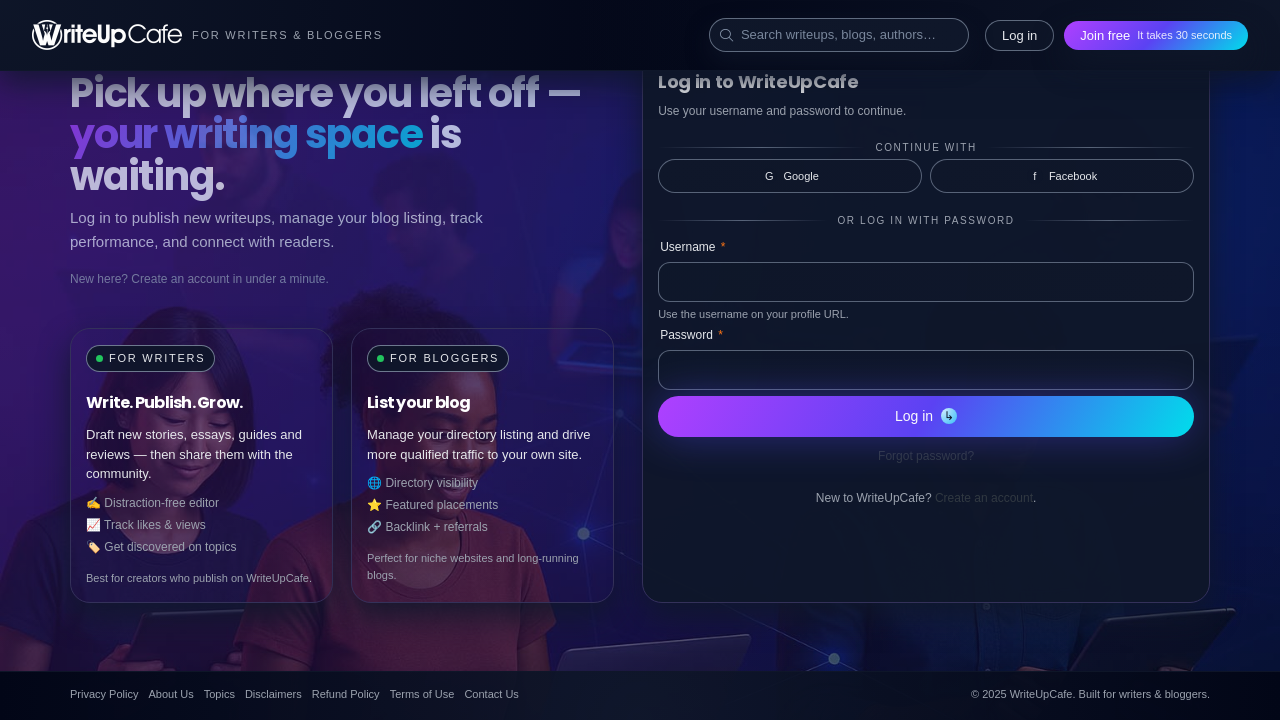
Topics (219, 694)
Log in (1019, 35)
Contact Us (491, 694)
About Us (170, 694)
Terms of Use (422, 694)
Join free (1156, 35)
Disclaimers (273, 694)
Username (692, 247)
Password (691, 335)
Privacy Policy (104, 694)
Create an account (984, 498)
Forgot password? (926, 456)
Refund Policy (346, 694)
